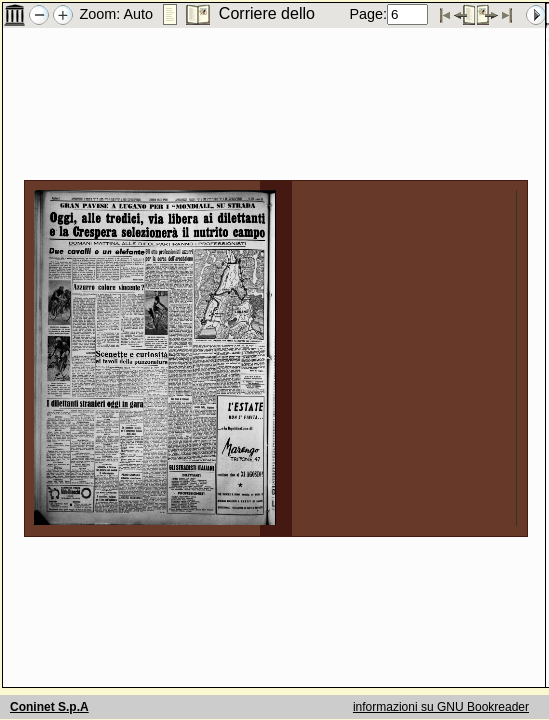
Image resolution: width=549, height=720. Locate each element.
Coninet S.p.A (49, 707)
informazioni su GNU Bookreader (441, 707)
